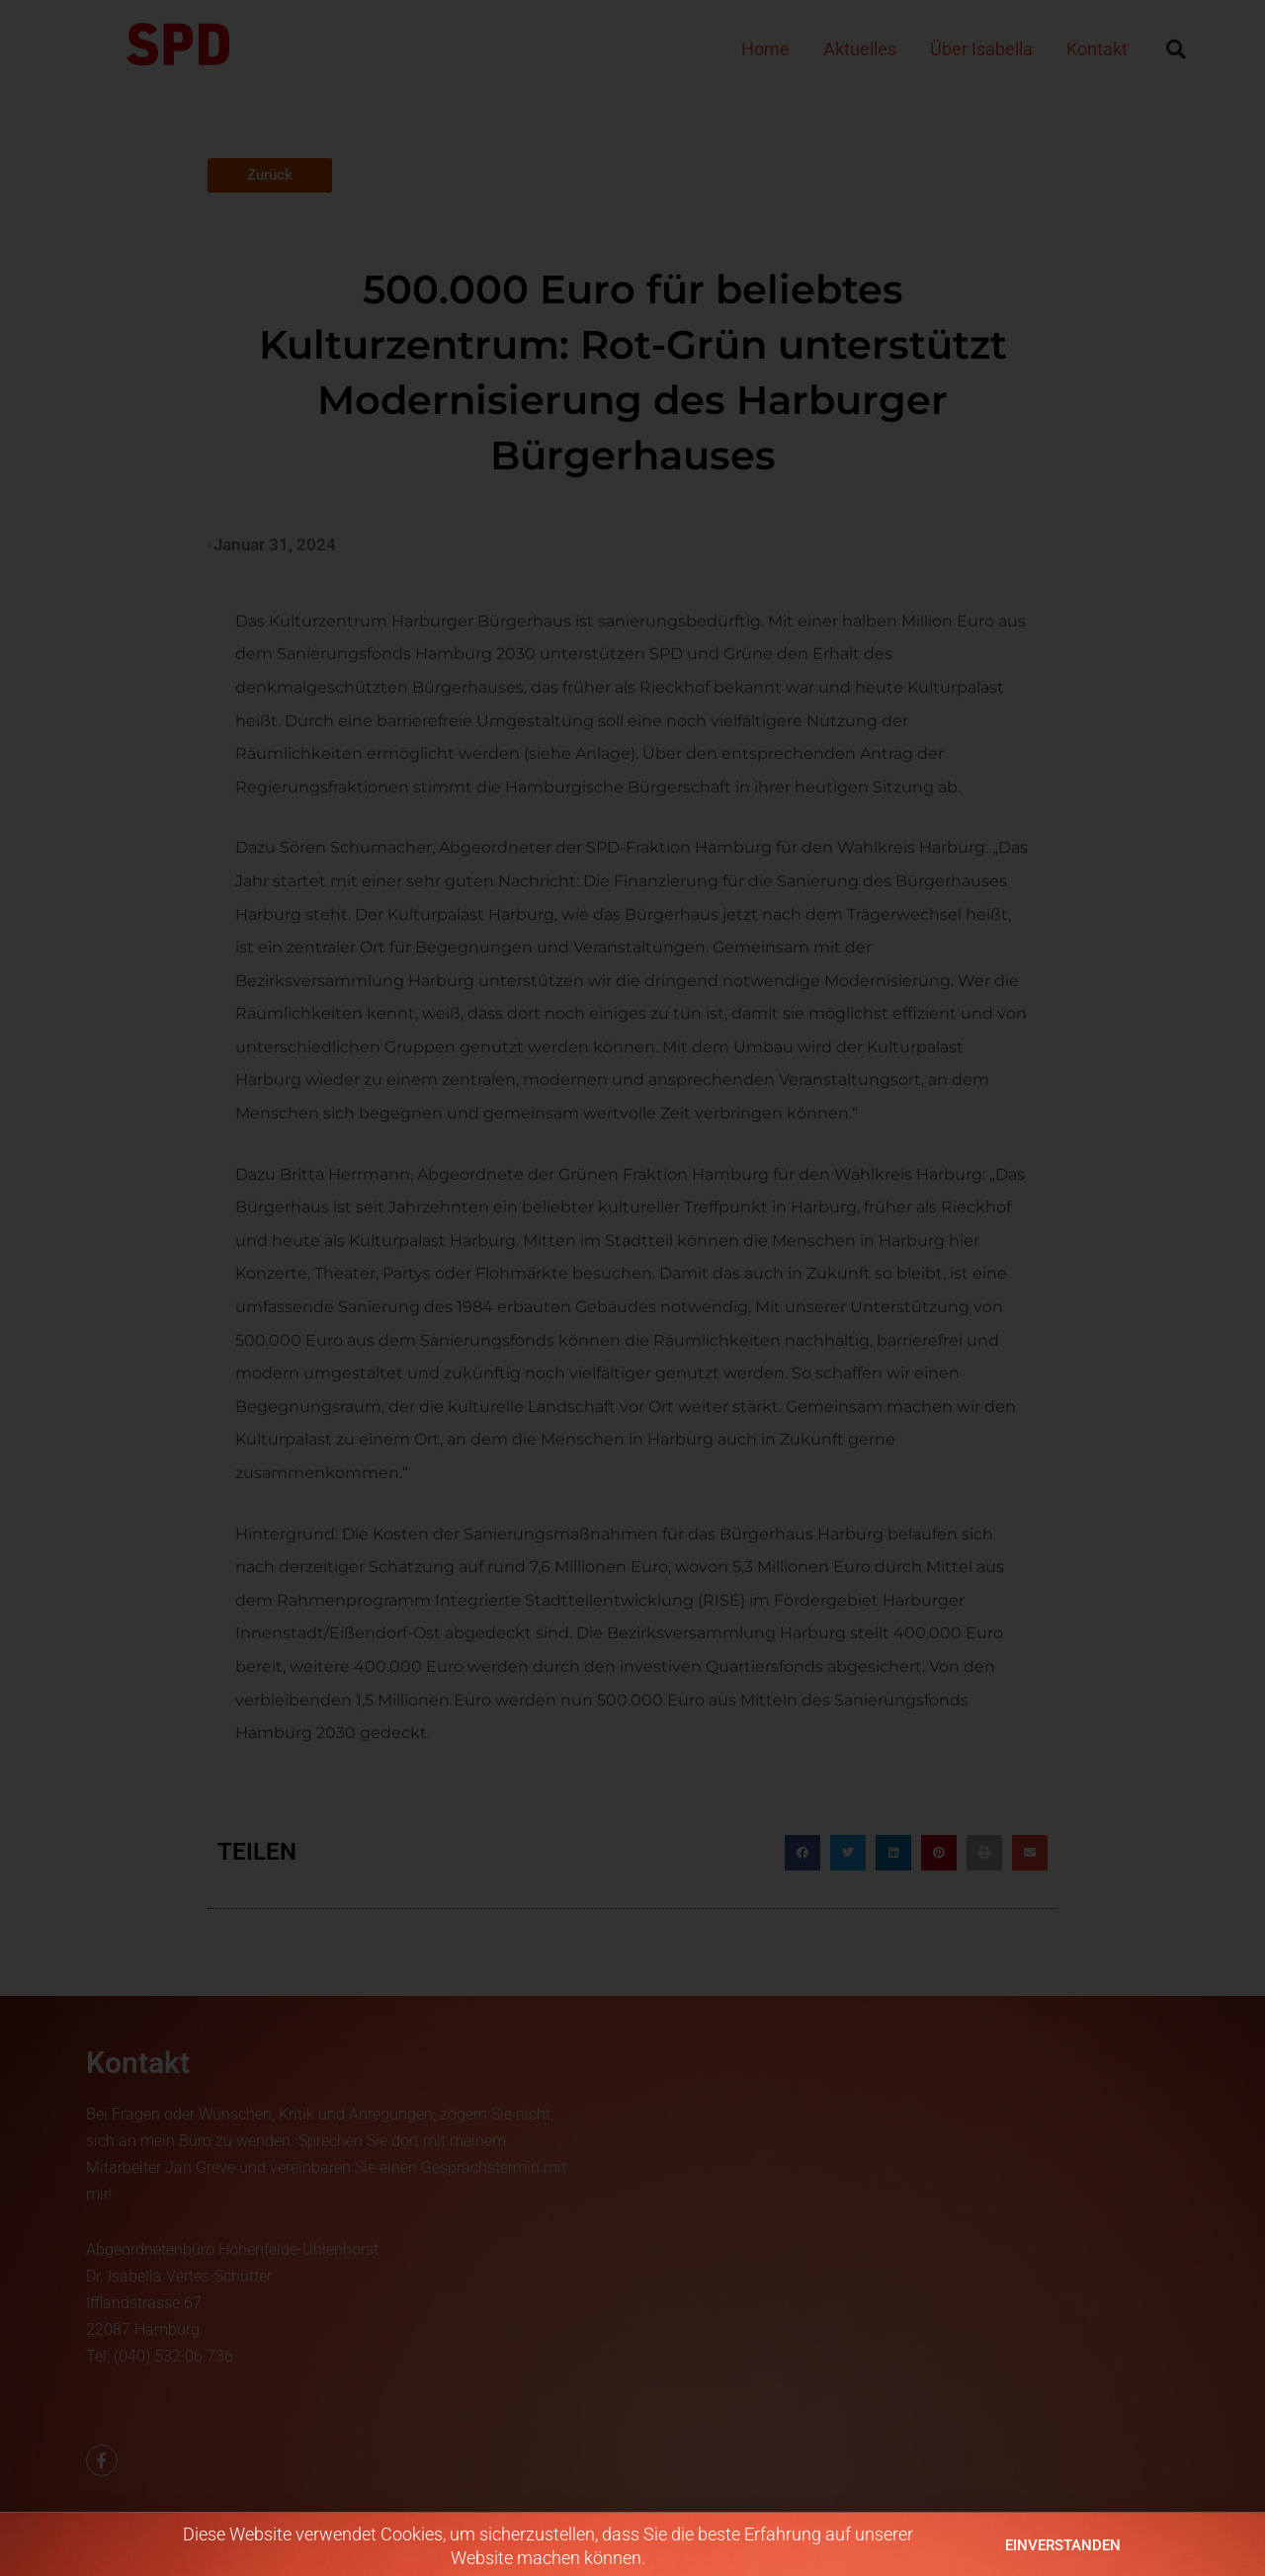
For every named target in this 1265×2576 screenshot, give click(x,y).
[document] (632, 1288)
